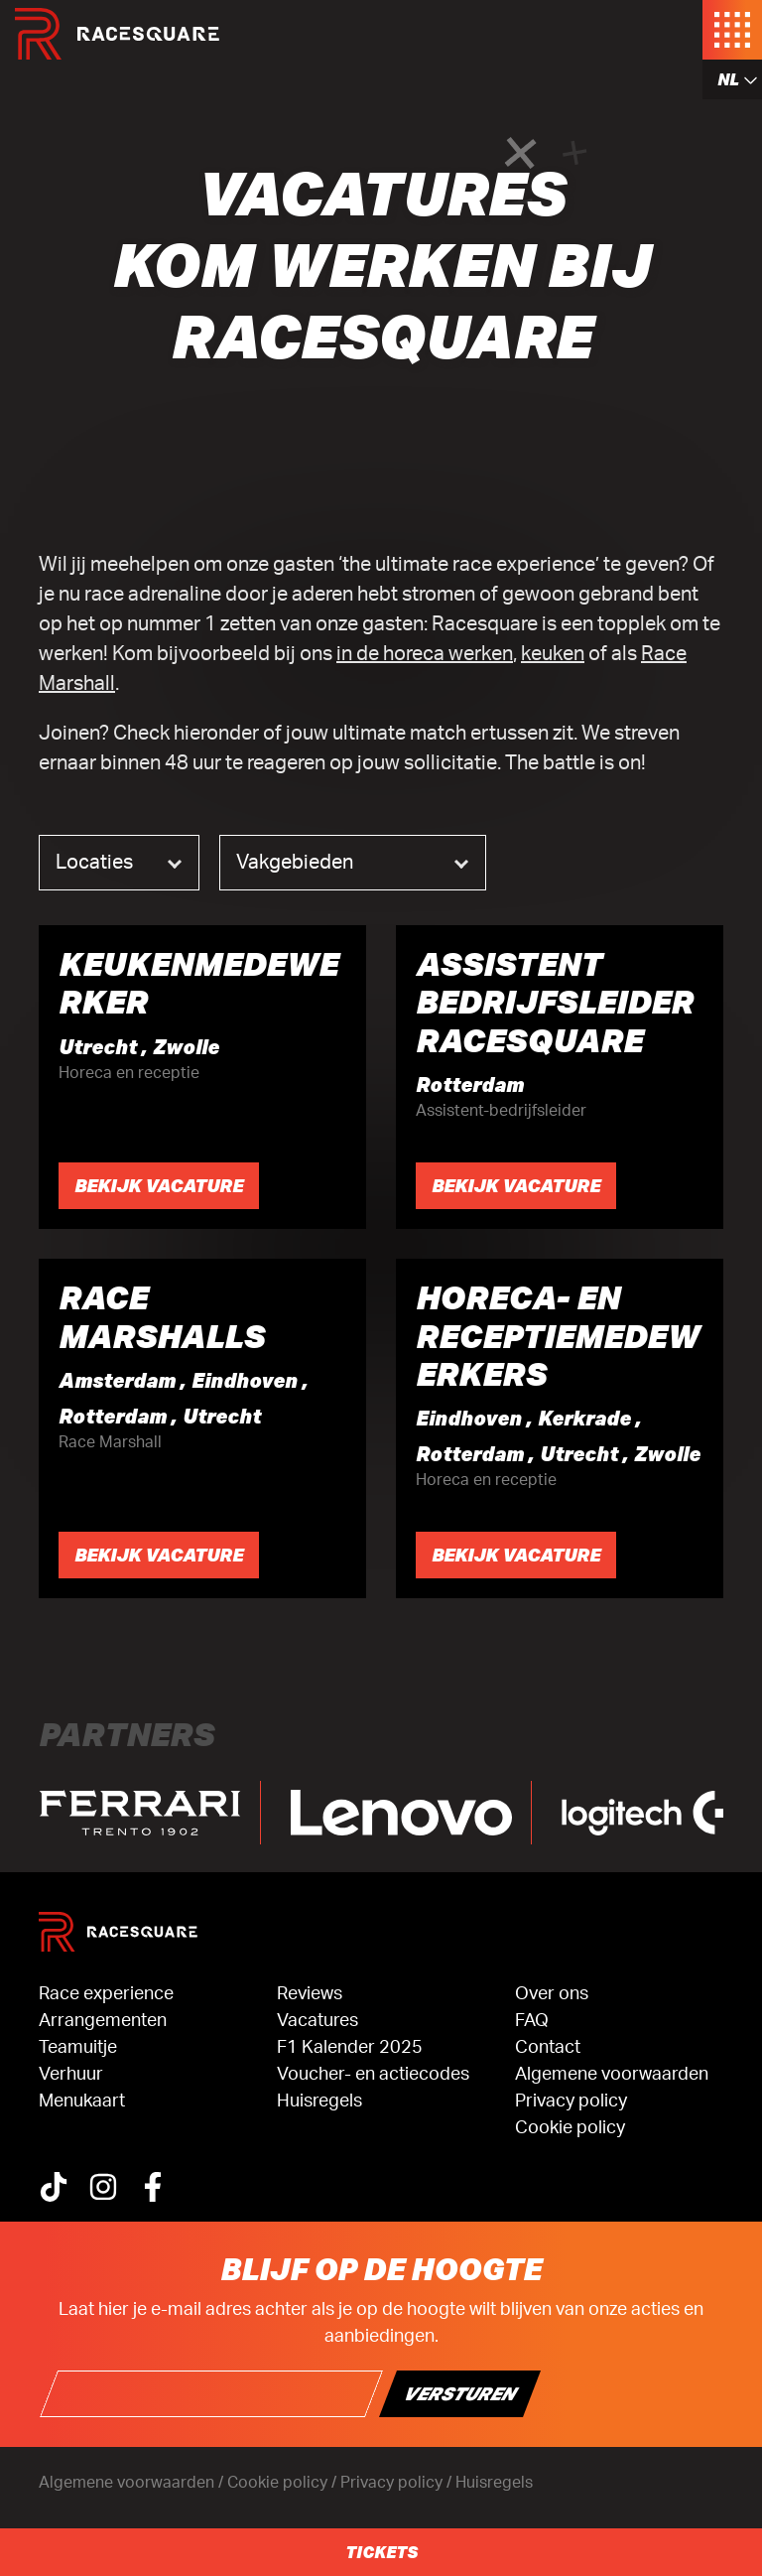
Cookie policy (570, 2128)
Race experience (106, 1994)
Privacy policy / (397, 2483)
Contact (547, 2048)
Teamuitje (78, 2048)
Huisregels (319, 2101)
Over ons (551, 1994)
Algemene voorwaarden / (133, 2483)
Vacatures (317, 2021)
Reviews (309, 1994)
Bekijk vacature (158, 1185)
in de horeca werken (424, 654)
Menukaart (82, 2101)
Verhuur (71, 2075)
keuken (552, 654)
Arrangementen (103, 2021)
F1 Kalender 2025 (350, 2048)
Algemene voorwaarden (611, 2075)
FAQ (532, 2021)
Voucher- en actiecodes (373, 2075)
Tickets (381, 2551)
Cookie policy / (283, 2483)
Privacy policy (571, 2101)
